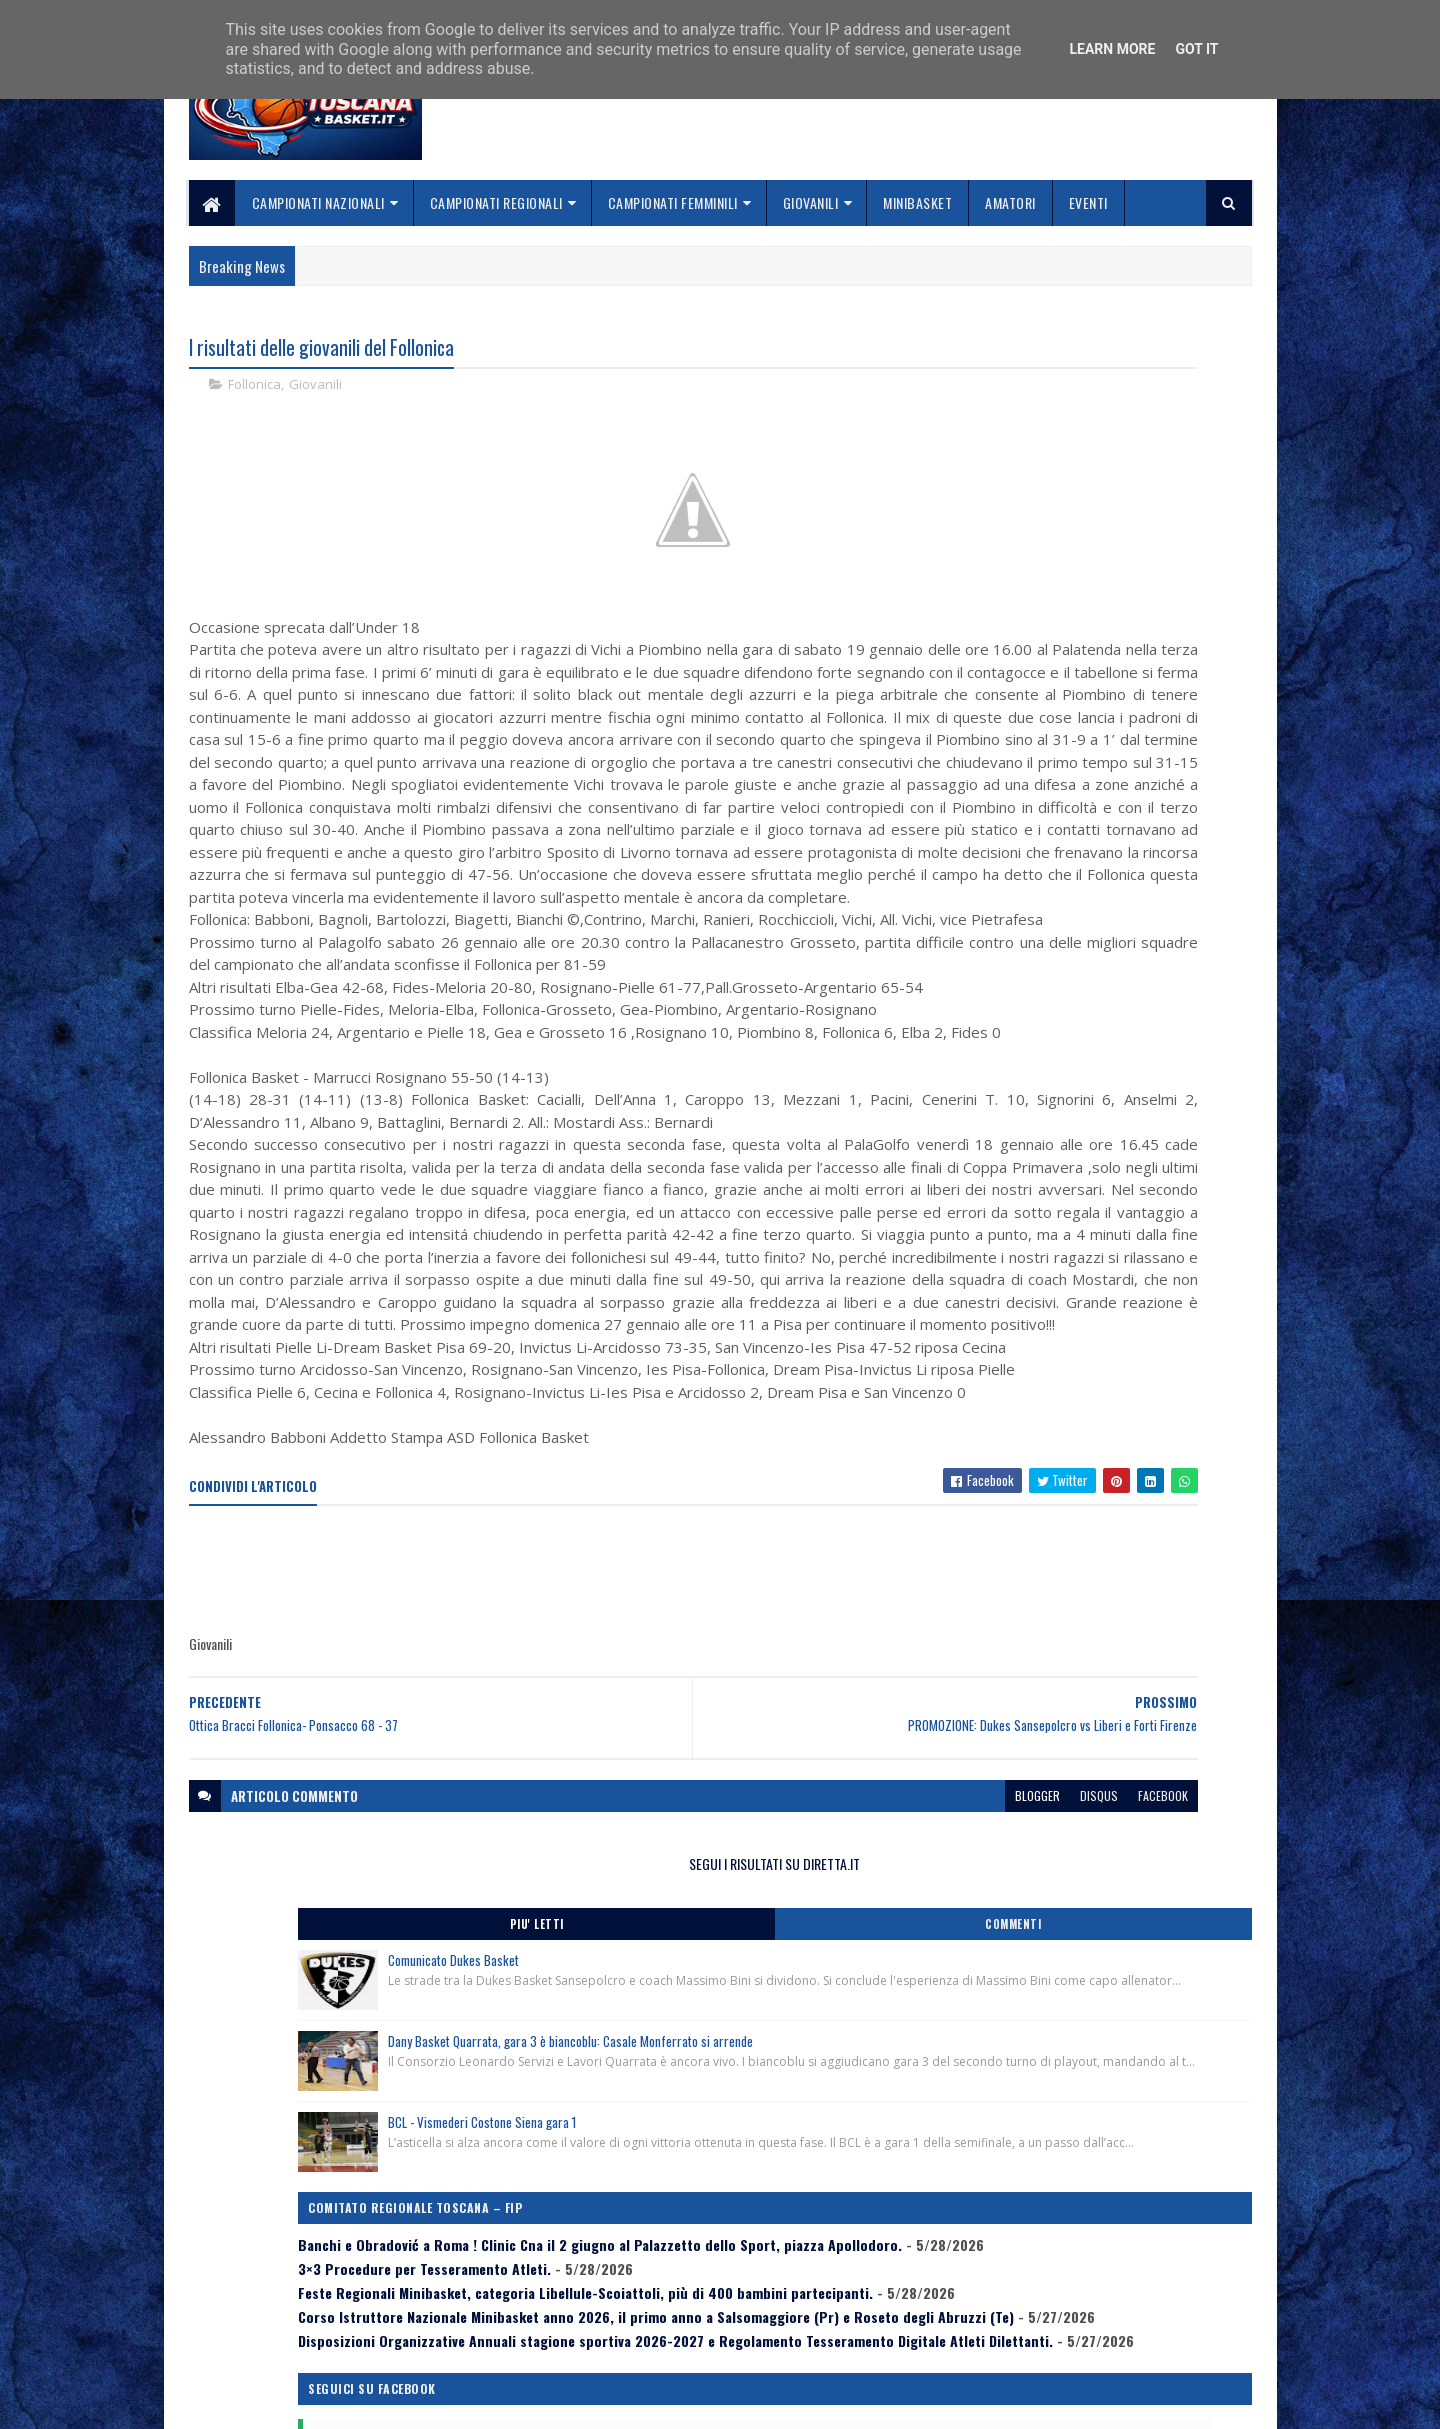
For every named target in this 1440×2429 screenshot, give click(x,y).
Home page (584, 2273)
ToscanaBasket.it (1018, 1165)
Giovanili (811, 202)
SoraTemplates (283, 2401)
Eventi (1088, 202)
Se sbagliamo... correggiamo (639, 2345)
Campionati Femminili (673, 202)
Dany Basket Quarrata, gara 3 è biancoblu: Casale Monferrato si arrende (1129, 563)
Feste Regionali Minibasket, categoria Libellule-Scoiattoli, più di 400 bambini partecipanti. (1083, 927)
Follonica (254, 390)
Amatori (1010, 202)
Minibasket (917, 202)
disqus (798, 2160)
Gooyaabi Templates (450, 2401)
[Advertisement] (553, 1937)
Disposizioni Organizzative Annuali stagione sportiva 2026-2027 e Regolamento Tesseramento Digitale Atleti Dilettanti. (1090, 1050)
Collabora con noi (605, 2321)
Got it (1196, 49)
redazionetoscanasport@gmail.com (1129, 2276)
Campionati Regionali (496, 202)
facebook (862, 2160)
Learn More (1112, 49)
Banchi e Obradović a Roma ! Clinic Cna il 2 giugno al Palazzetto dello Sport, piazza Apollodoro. (1091, 829)
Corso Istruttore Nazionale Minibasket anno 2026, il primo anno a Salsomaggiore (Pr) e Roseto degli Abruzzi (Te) (1091, 992)
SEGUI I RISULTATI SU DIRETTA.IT (1092, 354)
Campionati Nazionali (318, 202)
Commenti (1172, 415)
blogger (736, 2160)
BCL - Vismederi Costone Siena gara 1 (1117, 676)
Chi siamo (580, 2297)
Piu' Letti (1012, 415)
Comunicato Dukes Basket (1088, 451)
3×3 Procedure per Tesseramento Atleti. (1059, 877)
